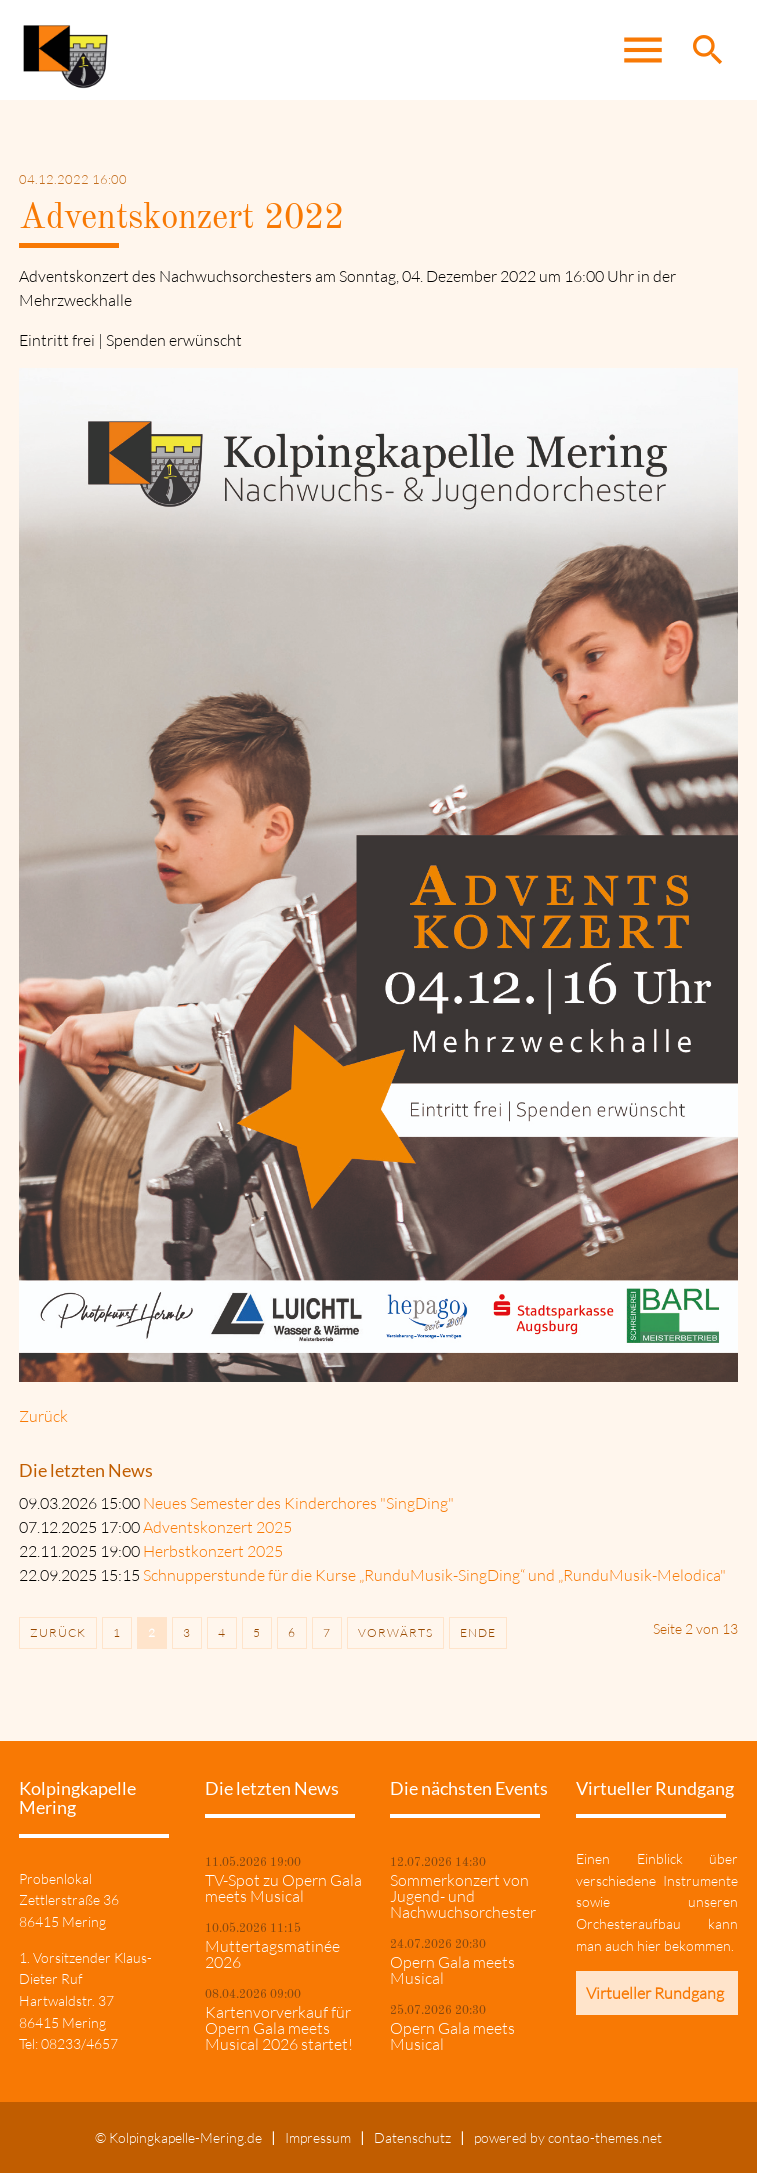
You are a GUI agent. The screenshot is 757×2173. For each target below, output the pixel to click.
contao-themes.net (605, 2137)
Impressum (318, 2137)
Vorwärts (395, 1632)
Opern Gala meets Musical (452, 1970)
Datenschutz (412, 2137)
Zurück (43, 1416)
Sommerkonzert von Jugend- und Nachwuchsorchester (463, 1896)
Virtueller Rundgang (655, 1993)
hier (649, 1945)
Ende (478, 1632)
